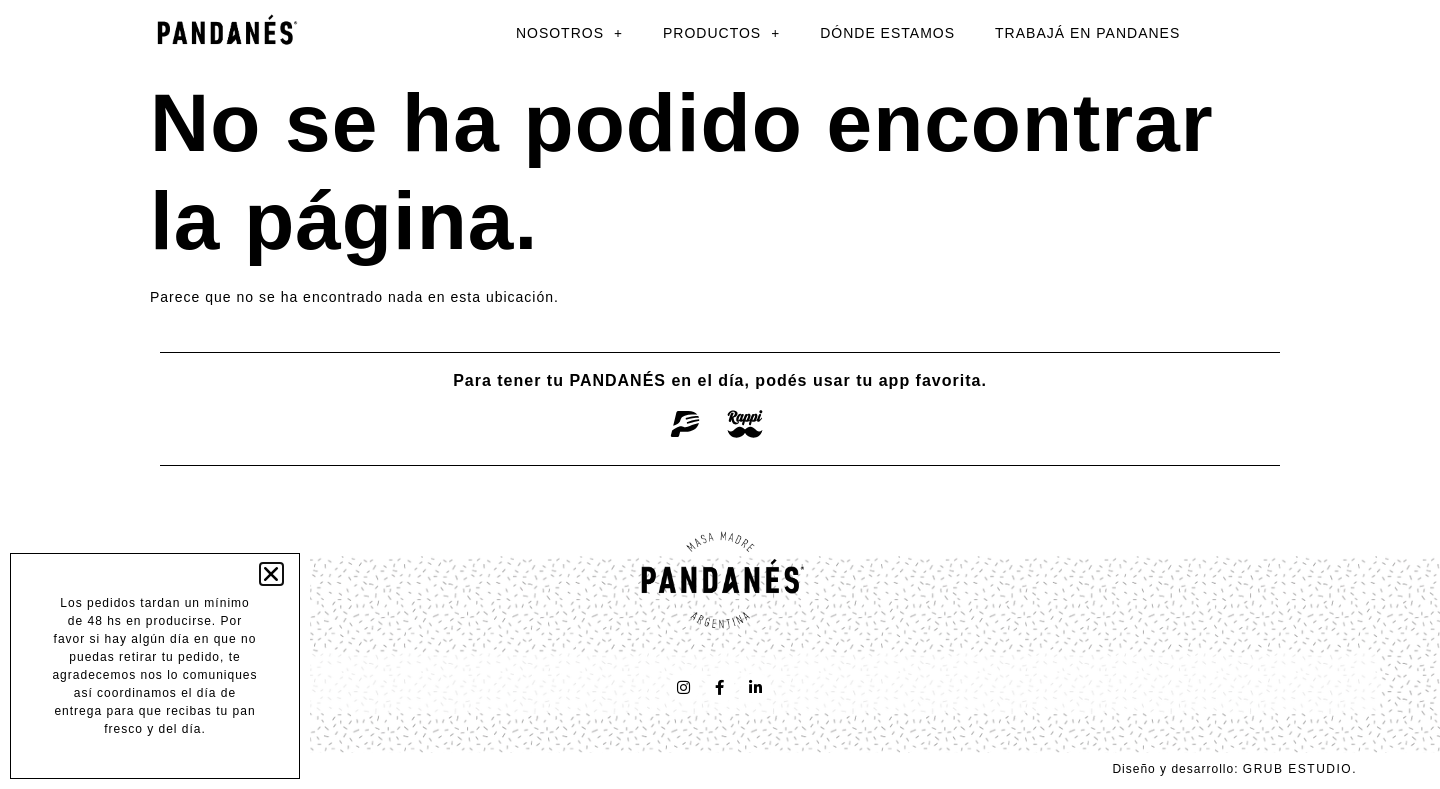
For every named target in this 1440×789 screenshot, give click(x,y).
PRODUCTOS (721, 33)
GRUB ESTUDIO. (1300, 769)
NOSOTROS (569, 33)
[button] (272, 574)
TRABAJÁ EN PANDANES (1087, 33)
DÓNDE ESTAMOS (887, 33)
